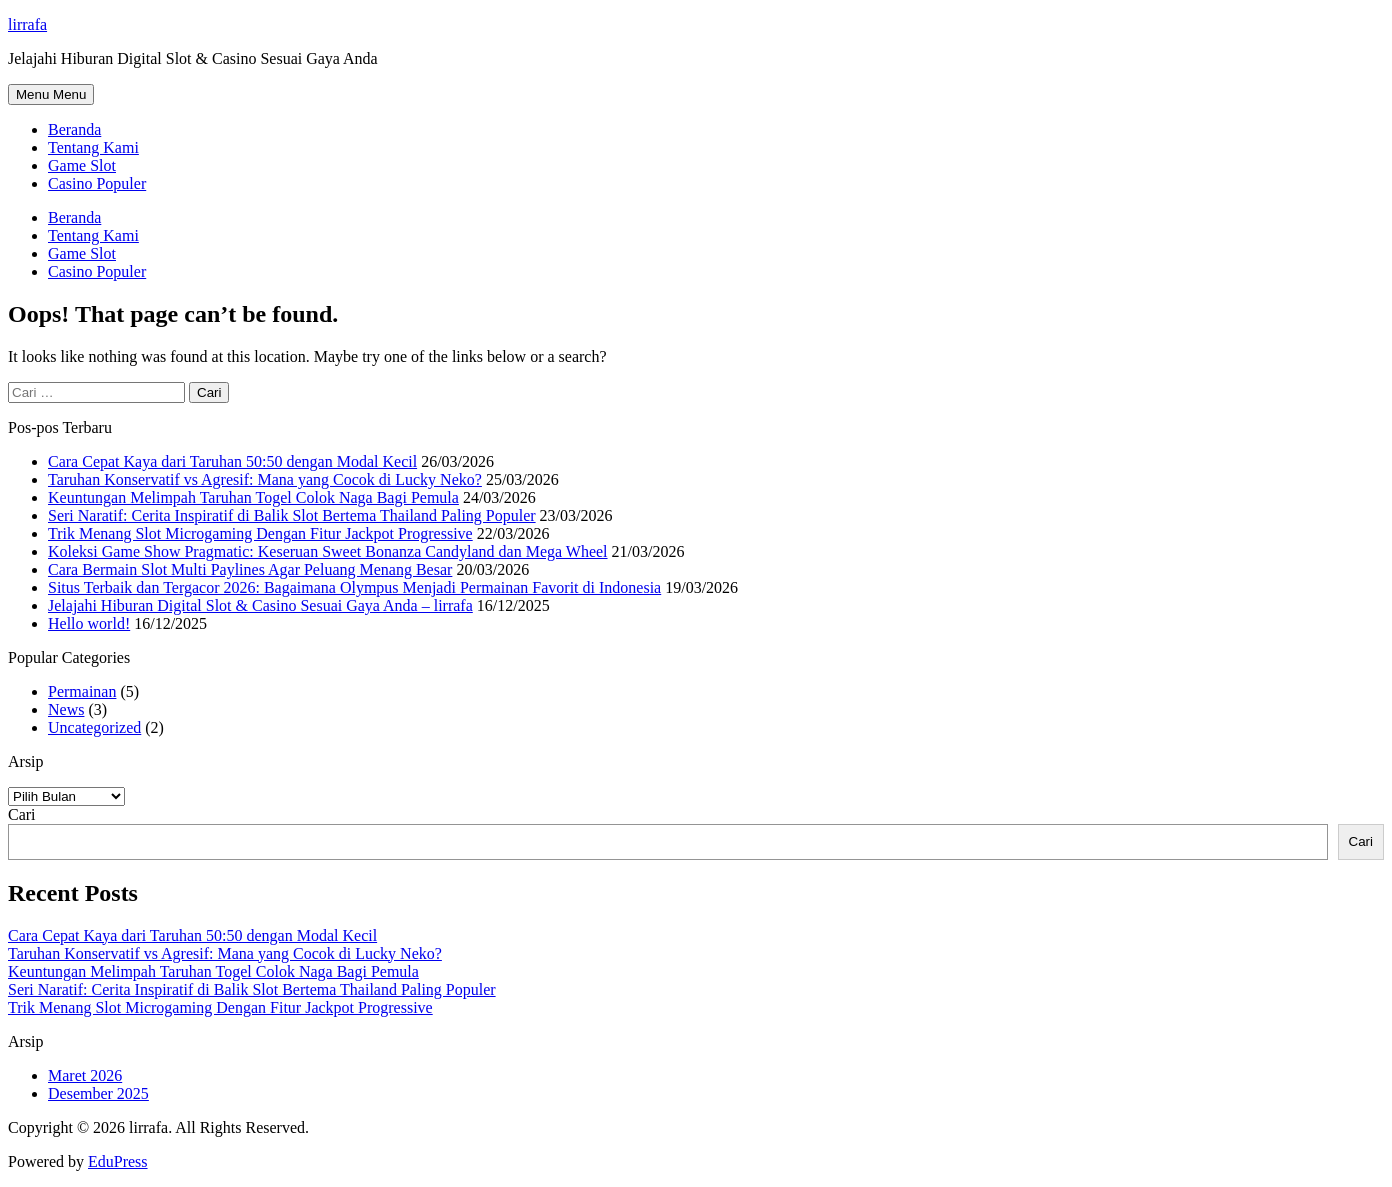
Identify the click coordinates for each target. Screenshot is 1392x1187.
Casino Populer (97, 183)
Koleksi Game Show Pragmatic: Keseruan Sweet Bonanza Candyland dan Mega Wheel (328, 551)
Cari (22, 814)
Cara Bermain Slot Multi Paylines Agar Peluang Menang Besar (250, 569)
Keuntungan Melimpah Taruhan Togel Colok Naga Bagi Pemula (253, 497)
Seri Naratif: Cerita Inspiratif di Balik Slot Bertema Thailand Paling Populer (292, 515)
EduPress (118, 1161)
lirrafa (27, 24)
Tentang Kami (93, 147)
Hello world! (89, 623)
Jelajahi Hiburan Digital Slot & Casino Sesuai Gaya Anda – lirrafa (260, 605)
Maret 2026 (85, 1075)
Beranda (74, 129)
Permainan (82, 691)
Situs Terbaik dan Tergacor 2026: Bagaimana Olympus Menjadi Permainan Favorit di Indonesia (354, 587)
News (66, 709)
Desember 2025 (98, 1093)
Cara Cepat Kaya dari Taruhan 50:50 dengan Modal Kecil (232, 461)
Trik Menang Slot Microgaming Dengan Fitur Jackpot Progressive (260, 533)
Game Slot (82, 165)
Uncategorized (94, 727)
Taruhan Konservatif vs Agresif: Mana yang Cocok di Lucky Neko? (265, 479)
